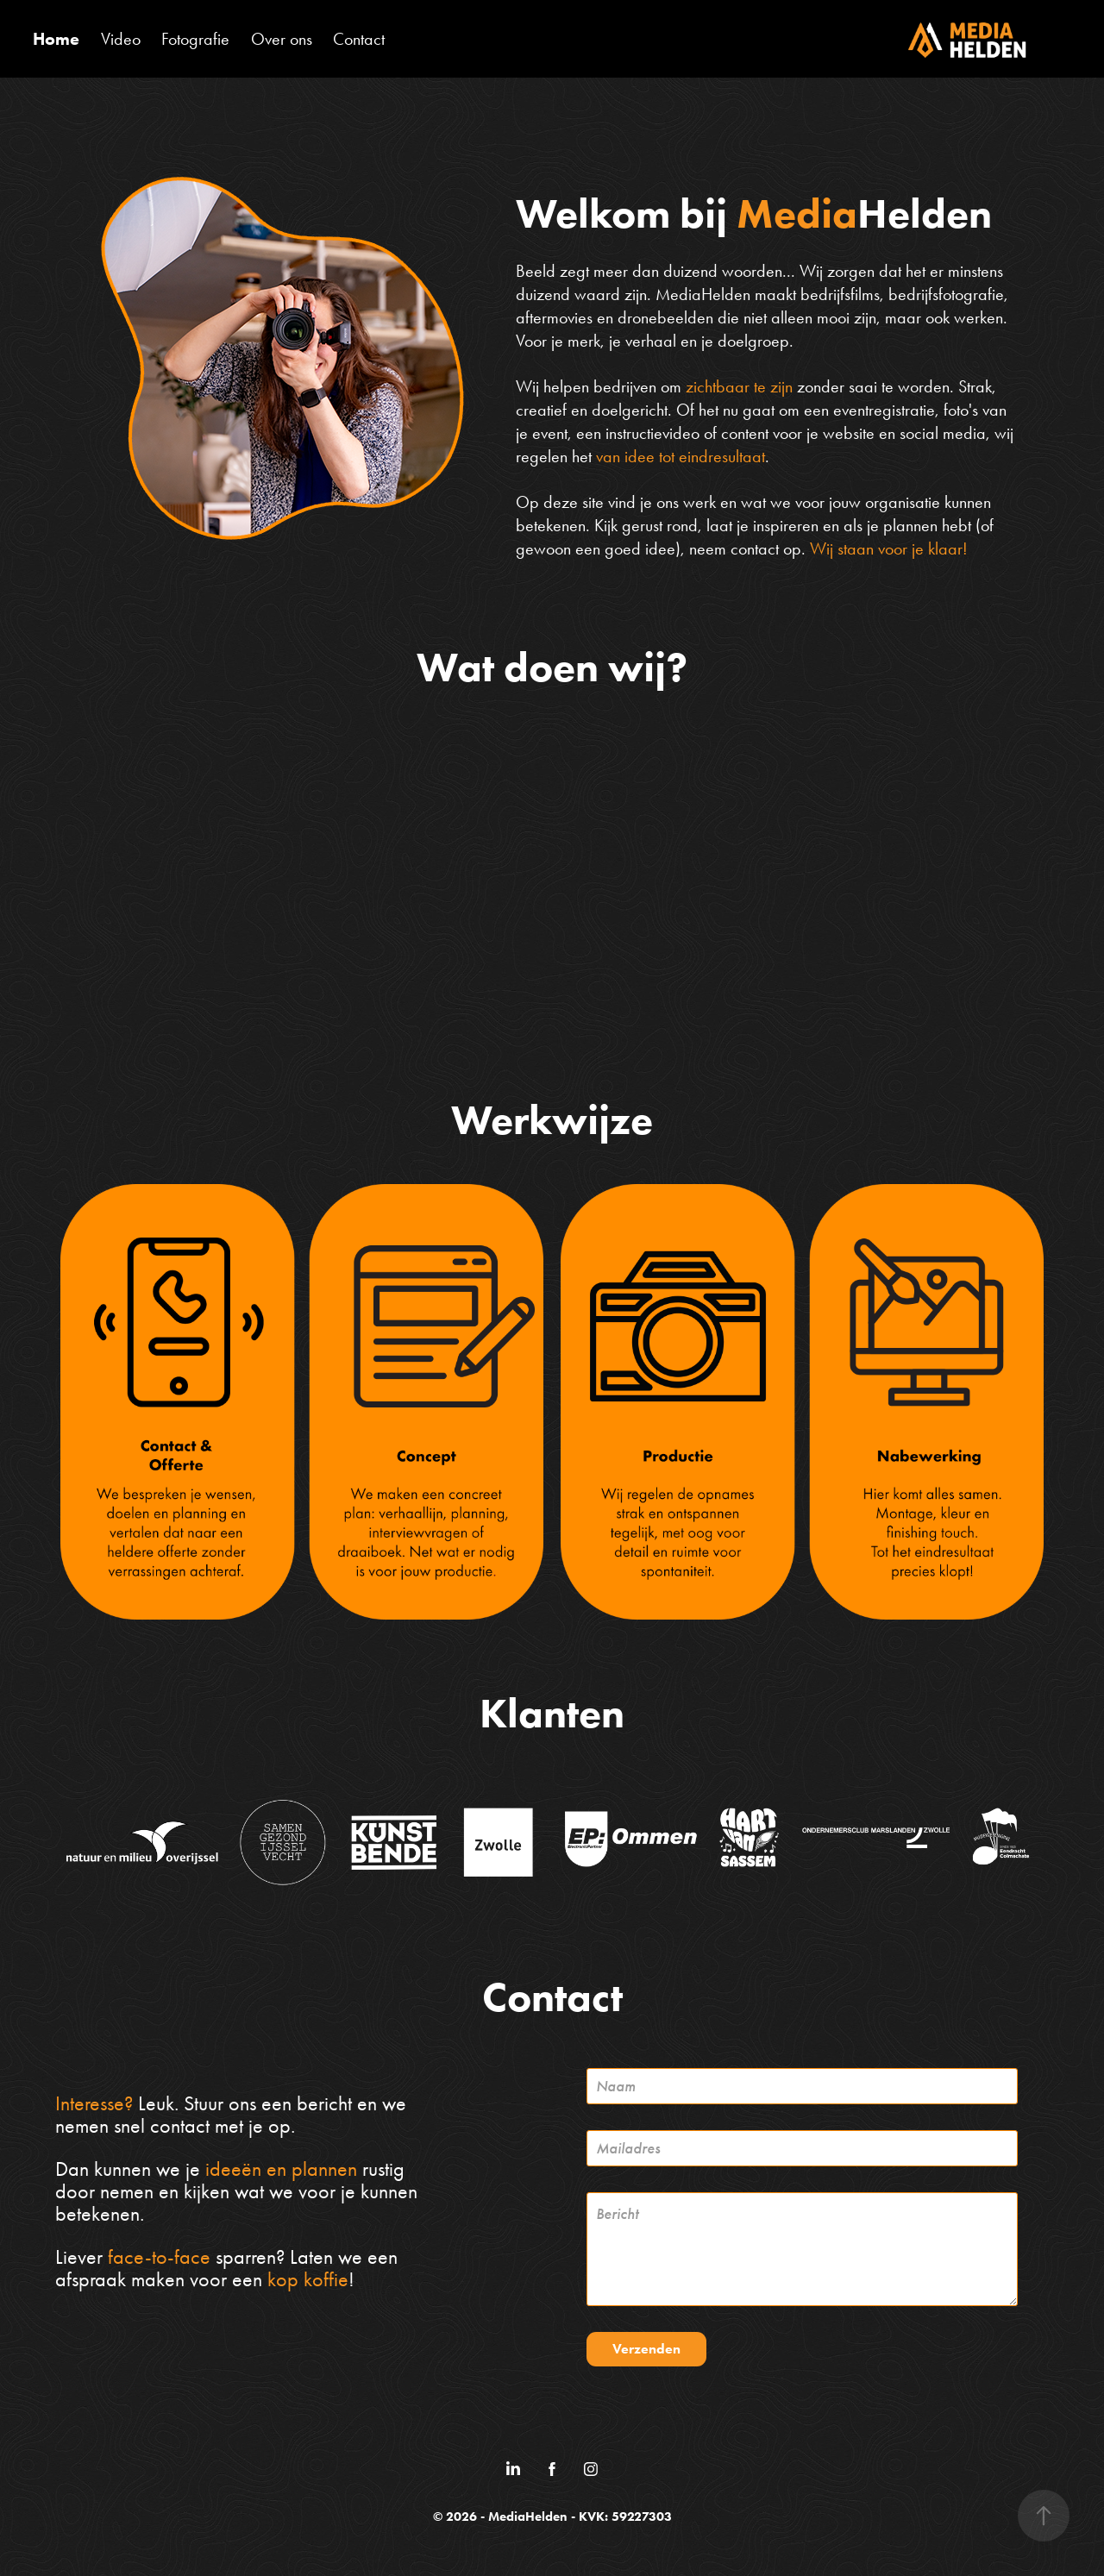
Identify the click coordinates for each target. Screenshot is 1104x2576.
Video (121, 38)
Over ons (281, 38)
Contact (359, 38)
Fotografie (195, 38)
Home (56, 38)
